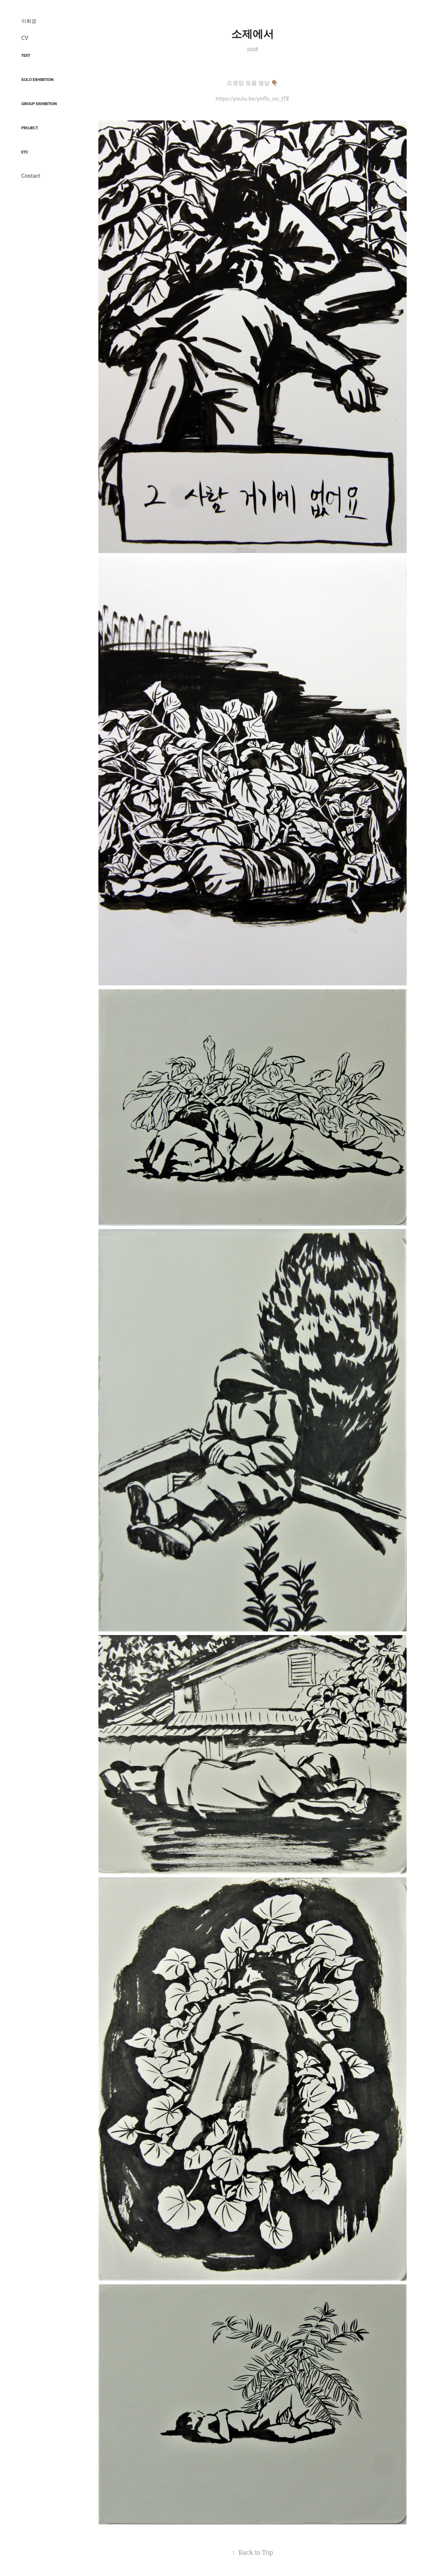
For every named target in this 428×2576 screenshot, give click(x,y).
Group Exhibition (39, 104)
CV (24, 38)
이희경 (28, 21)
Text (25, 55)
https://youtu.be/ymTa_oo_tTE (252, 98)
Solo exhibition (37, 79)
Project (29, 128)
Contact (30, 176)
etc (24, 152)
